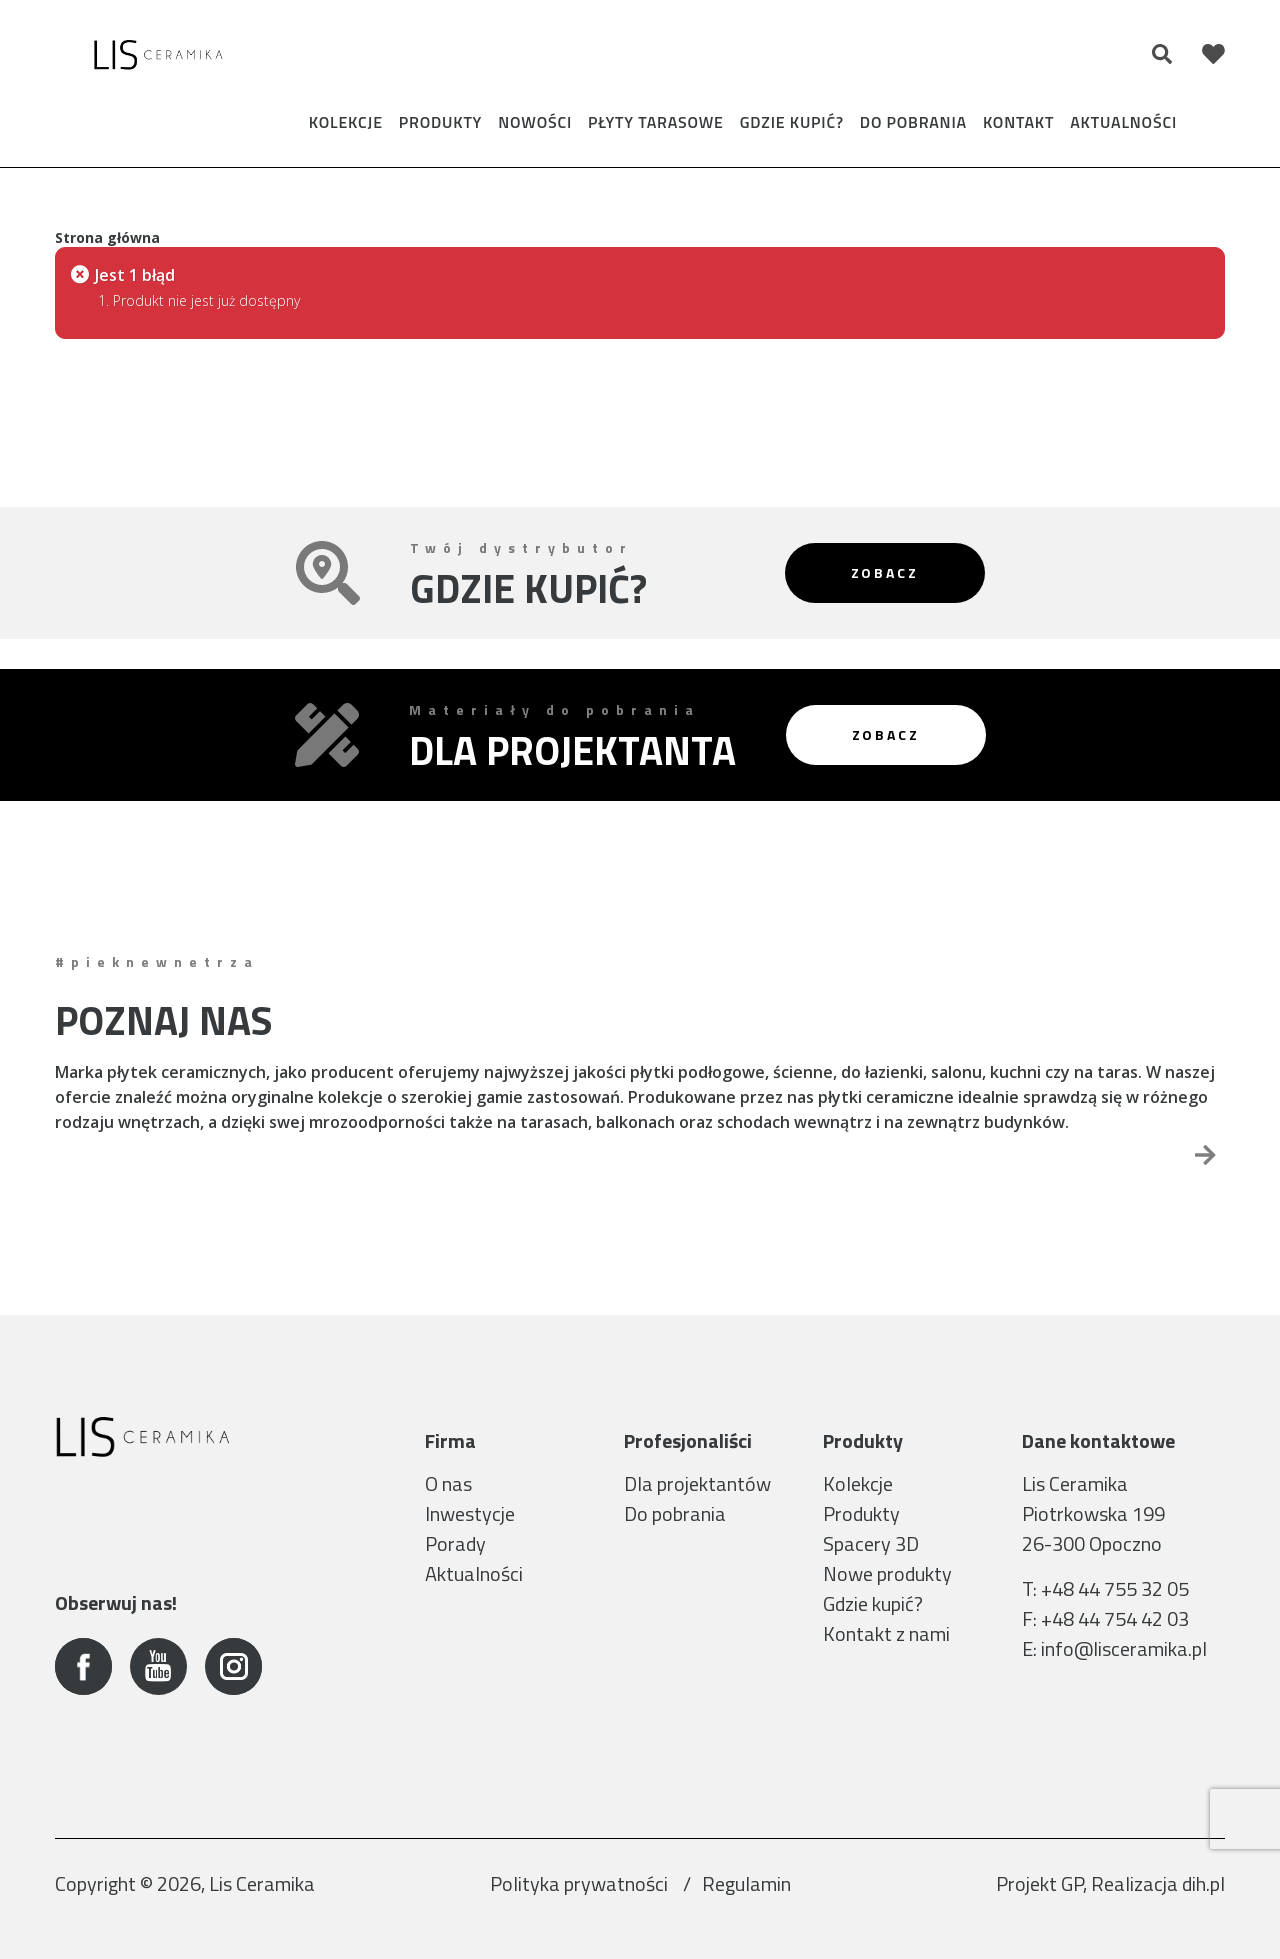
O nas (448, 1483)
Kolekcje (346, 122)
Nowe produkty (887, 1573)
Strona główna (107, 237)
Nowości (535, 122)
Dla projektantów (697, 1483)
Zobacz (885, 572)
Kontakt (1018, 122)
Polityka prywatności (581, 1883)
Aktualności (1123, 122)
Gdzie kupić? (792, 122)
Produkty (440, 122)
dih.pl (1203, 1883)
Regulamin (746, 1883)
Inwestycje (470, 1513)
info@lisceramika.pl (1124, 1648)
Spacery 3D (871, 1543)
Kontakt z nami (886, 1633)
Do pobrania (913, 122)
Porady (455, 1543)
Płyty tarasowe (656, 122)
